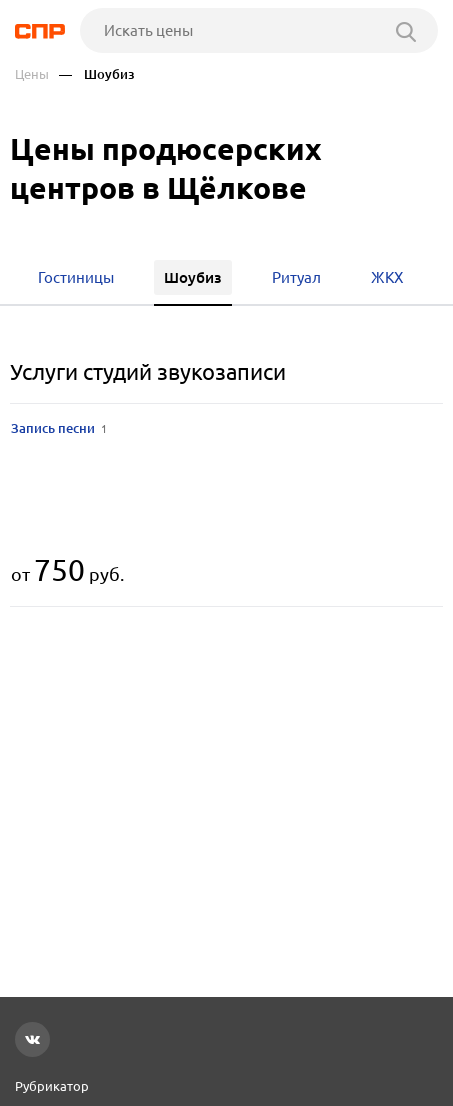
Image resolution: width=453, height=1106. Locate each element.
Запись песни (59, 428)
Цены (32, 74)
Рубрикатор (52, 1086)
